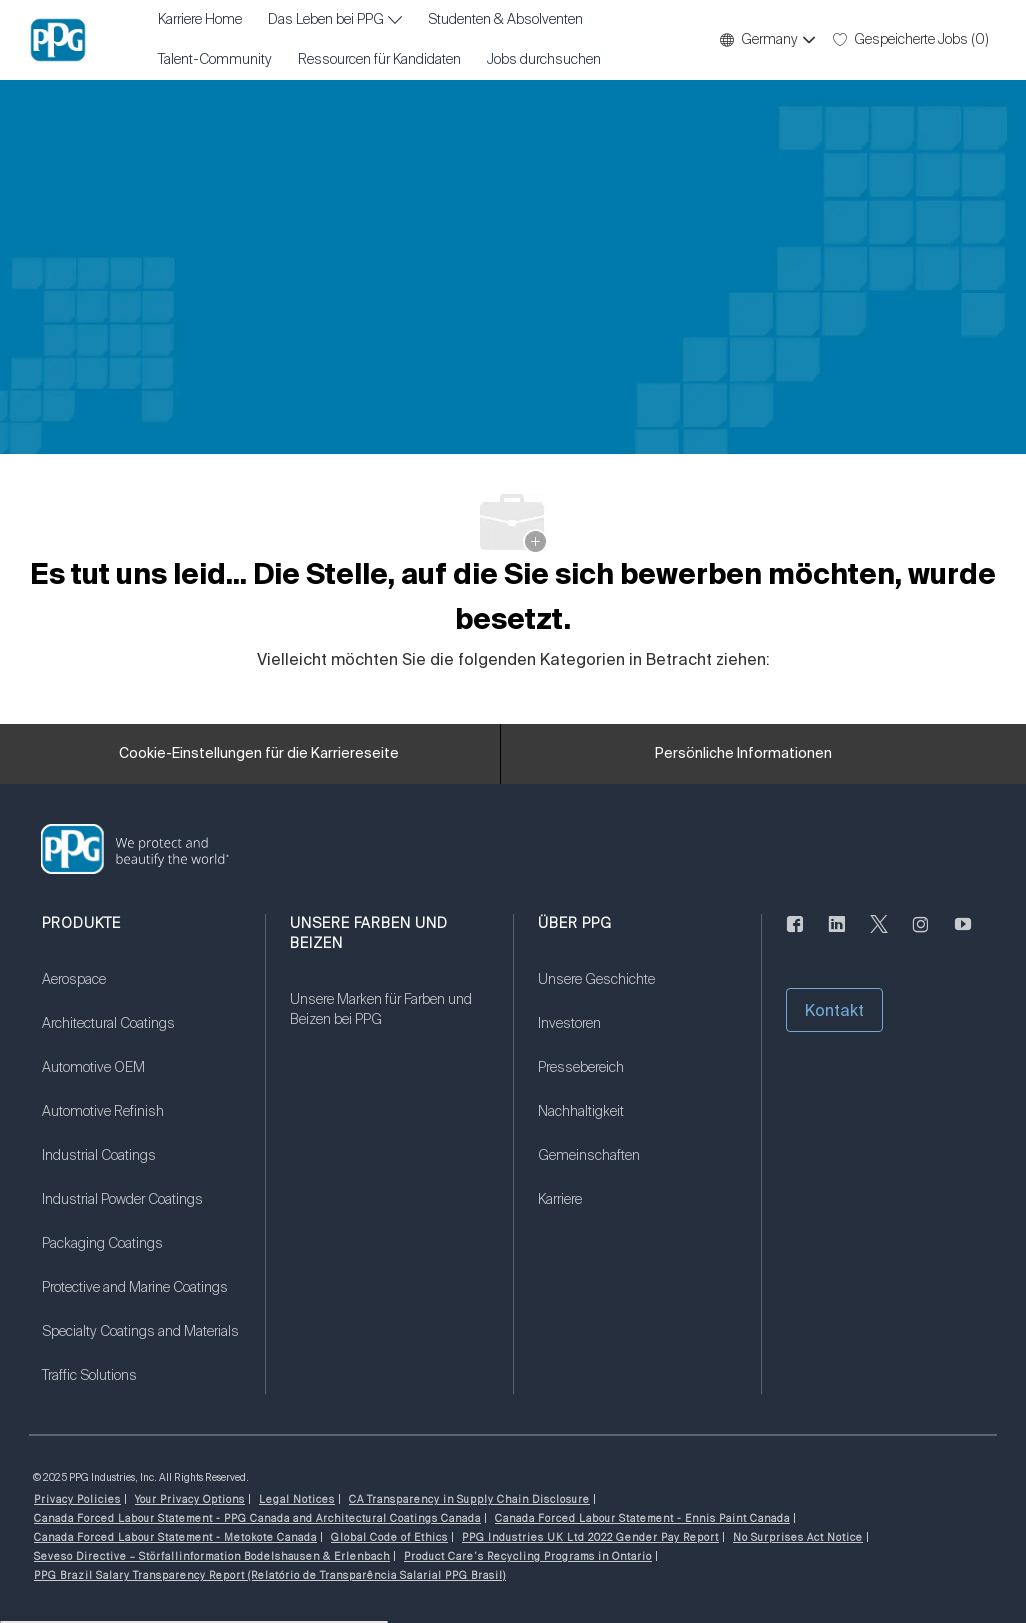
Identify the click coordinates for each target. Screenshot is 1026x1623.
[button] (766, 40)
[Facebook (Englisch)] (795, 936)
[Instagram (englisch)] (921, 936)
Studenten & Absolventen (505, 20)
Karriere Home (200, 20)
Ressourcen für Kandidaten (379, 60)
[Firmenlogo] (58, 40)
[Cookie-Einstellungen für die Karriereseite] (259, 754)
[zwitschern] (879, 936)
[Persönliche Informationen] (743, 754)
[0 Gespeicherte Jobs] (911, 40)
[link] (141, 992)
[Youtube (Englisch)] (963, 936)
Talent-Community (215, 60)
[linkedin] (837, 936)
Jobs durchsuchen (544, 60)
